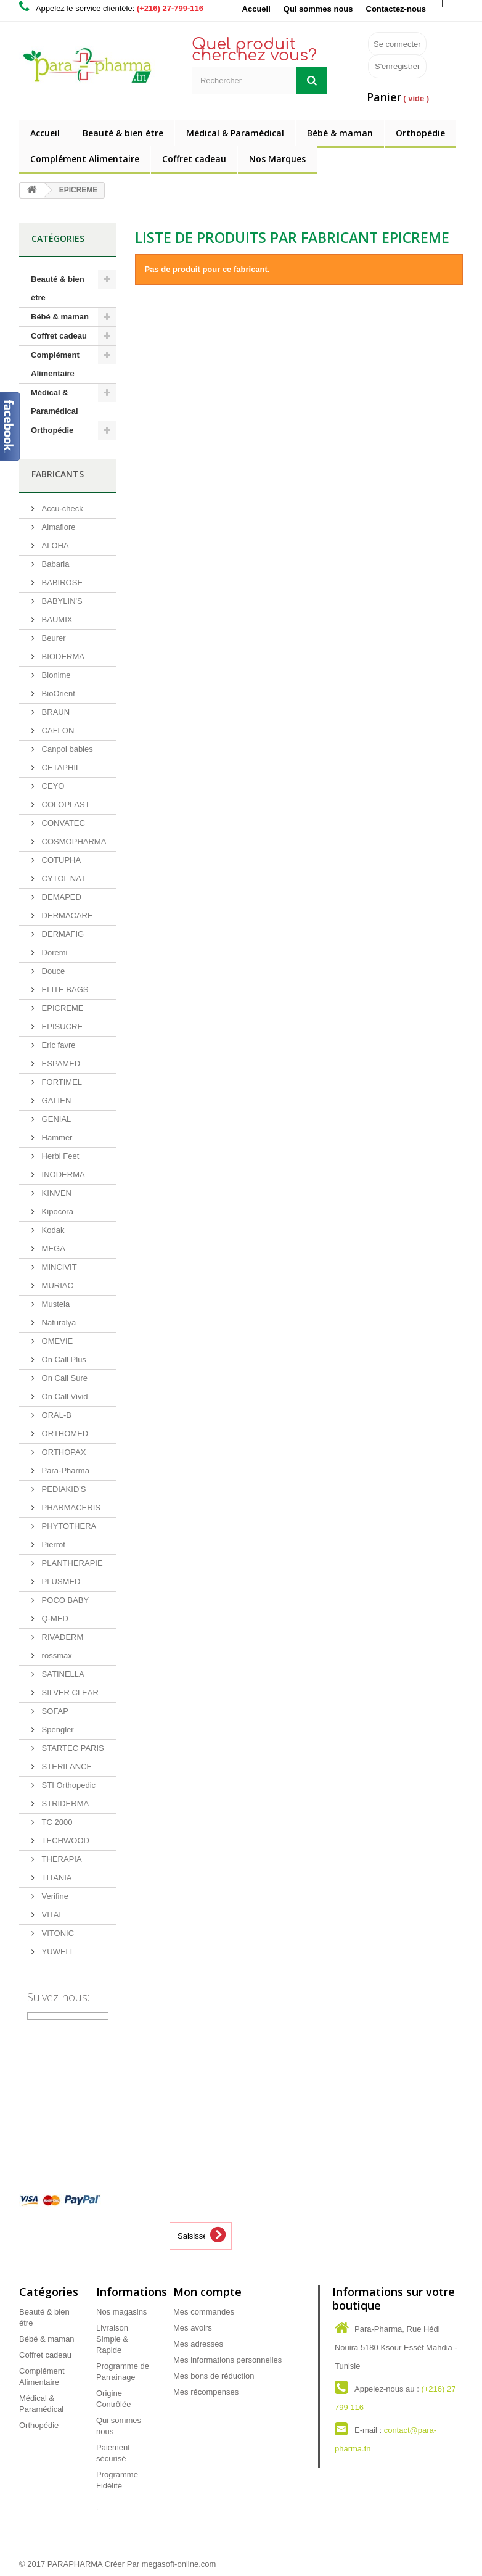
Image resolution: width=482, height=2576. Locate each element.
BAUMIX (55, 619)
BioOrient (57, 693)
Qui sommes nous (318, 9)
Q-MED (53, 1618)
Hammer (55, 1137)
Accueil (256, 9)
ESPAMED (59, 1063)
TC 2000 (55, 1822)
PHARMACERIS (69, 1507)
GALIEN (55, 1100)
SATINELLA (61, 1674)
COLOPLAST (64, 804)
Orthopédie (420, 133)
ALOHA (54, 545)
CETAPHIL (59, 767)
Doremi (53, 952)
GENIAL (55, 1119)
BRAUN (54, 712)
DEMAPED (60, 897)
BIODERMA (61, 656)
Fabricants (57, 474)
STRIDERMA (64, 1803)
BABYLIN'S (61, 601)
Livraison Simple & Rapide (112, 2339)
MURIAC (56, 1285)
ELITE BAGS (63, 989)
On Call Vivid (63, 1396)
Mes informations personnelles (227, 2359)
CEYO (51, 786)
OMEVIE (56, 1341)
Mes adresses (198, 2343)
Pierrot (52, 1544)
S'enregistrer (397, 66)
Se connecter (397, 44)
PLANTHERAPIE (71, 1563)
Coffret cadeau (194, 159)
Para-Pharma (64, 1470)
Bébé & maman (340, 133)
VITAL (51, 1914)
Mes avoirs (192, 2327)
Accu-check (61, 508)
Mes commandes (203, 2311)
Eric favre (57, 1045)
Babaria (54, 564)
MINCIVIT (58, 1267)
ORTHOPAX (62, 1452)
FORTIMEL (60, 1082)
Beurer (52, 638)
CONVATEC (62, 823)
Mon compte (207, 2291)
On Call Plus (62, 1359)
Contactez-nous (396, 9)
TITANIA (55, 1877)
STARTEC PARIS (71, 1748)
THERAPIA (60, 1859)
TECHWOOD (64, 1840)
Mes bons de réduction (214, 2376)
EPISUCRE (61, 1026)
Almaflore (57, 527)
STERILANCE (65, 1766)
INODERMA (62, 1174)
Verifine (53, 1896)
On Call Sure (63, 1378)
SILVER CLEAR (69, 1692)
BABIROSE (61, 582)
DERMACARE (66, 915)
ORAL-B (55, 1415)
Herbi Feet (59, 1156)
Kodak (51, 1230)
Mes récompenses (206, 2392)
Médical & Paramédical (235, 133)
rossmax (55, 1655)
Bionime (55, 675)
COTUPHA (60, 860)
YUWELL (57, 1951)
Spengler (56, 1729)
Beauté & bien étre (123, 133)
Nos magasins (121, 2311)
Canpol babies (66, 749)
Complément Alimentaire (84, 159)
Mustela (54, 1304)
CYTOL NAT (62, 878)
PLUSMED (59, 1581)
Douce (52, 971)
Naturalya (57, 1322)
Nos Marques (277, 159)
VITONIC (56, 1933)
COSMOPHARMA (72, 841)
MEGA (52, 1248)
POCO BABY (64, 1600)
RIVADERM (61, 1637)
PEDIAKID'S (62, 1489)
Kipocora (56, 1211)
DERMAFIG (61, 934)
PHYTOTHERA (67, 1526)
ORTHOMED (63, 1433)
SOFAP (53, 1711)
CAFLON (56, 730)
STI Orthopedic (67, 1785)
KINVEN (55, 1193)
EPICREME (61, 1008)
